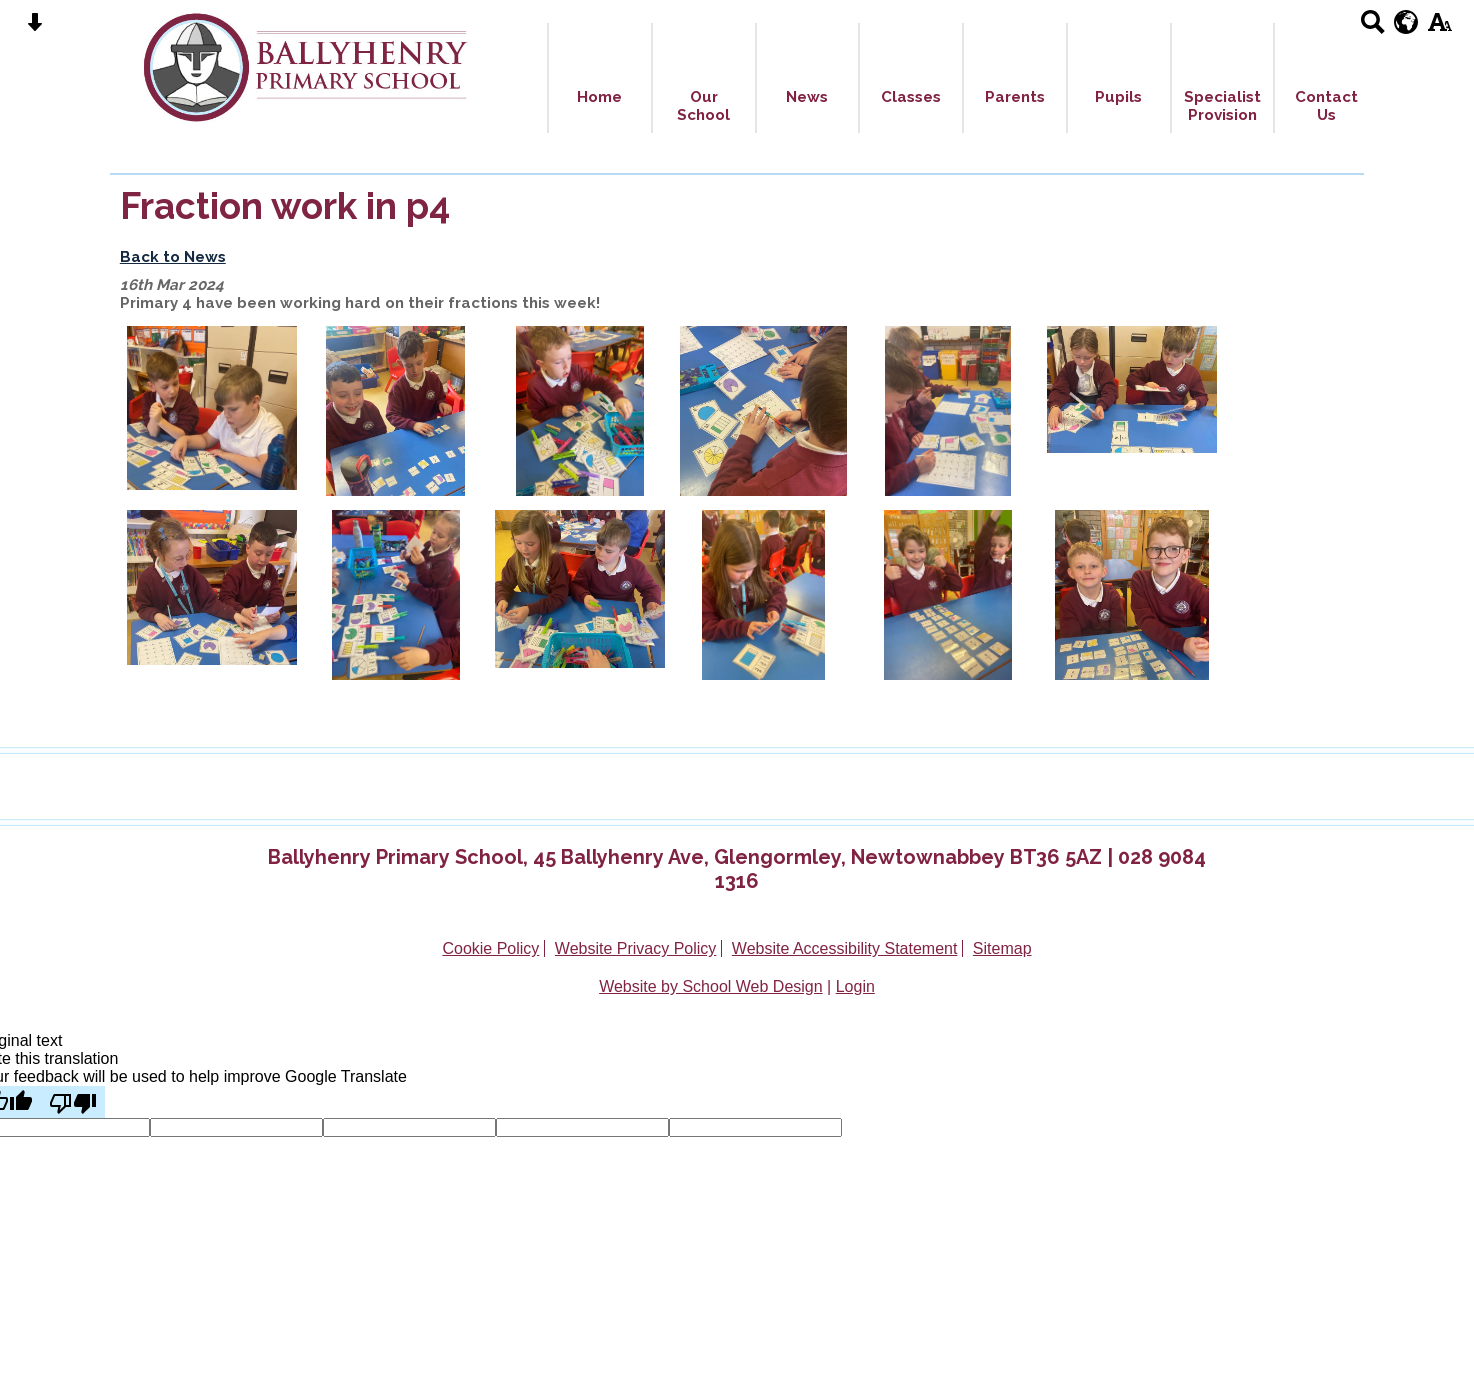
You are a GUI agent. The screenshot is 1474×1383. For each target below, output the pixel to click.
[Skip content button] (34, 28)
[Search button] (1372, 28)
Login (855, 986)
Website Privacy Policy (636, 948)
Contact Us (1326, 106)
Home (599, 97)
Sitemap (1002, 948)
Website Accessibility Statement (845, 948)
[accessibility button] (1439, 28)
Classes (911, 97)
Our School (703, 106)
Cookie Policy (490, 948)
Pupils (1118, 97)
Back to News (173, 257)
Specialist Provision (1222, 106)
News (807, 97)
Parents (1015, 97)
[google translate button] (1406, 22)
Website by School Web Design (711, 986)
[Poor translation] (73, 1102)
